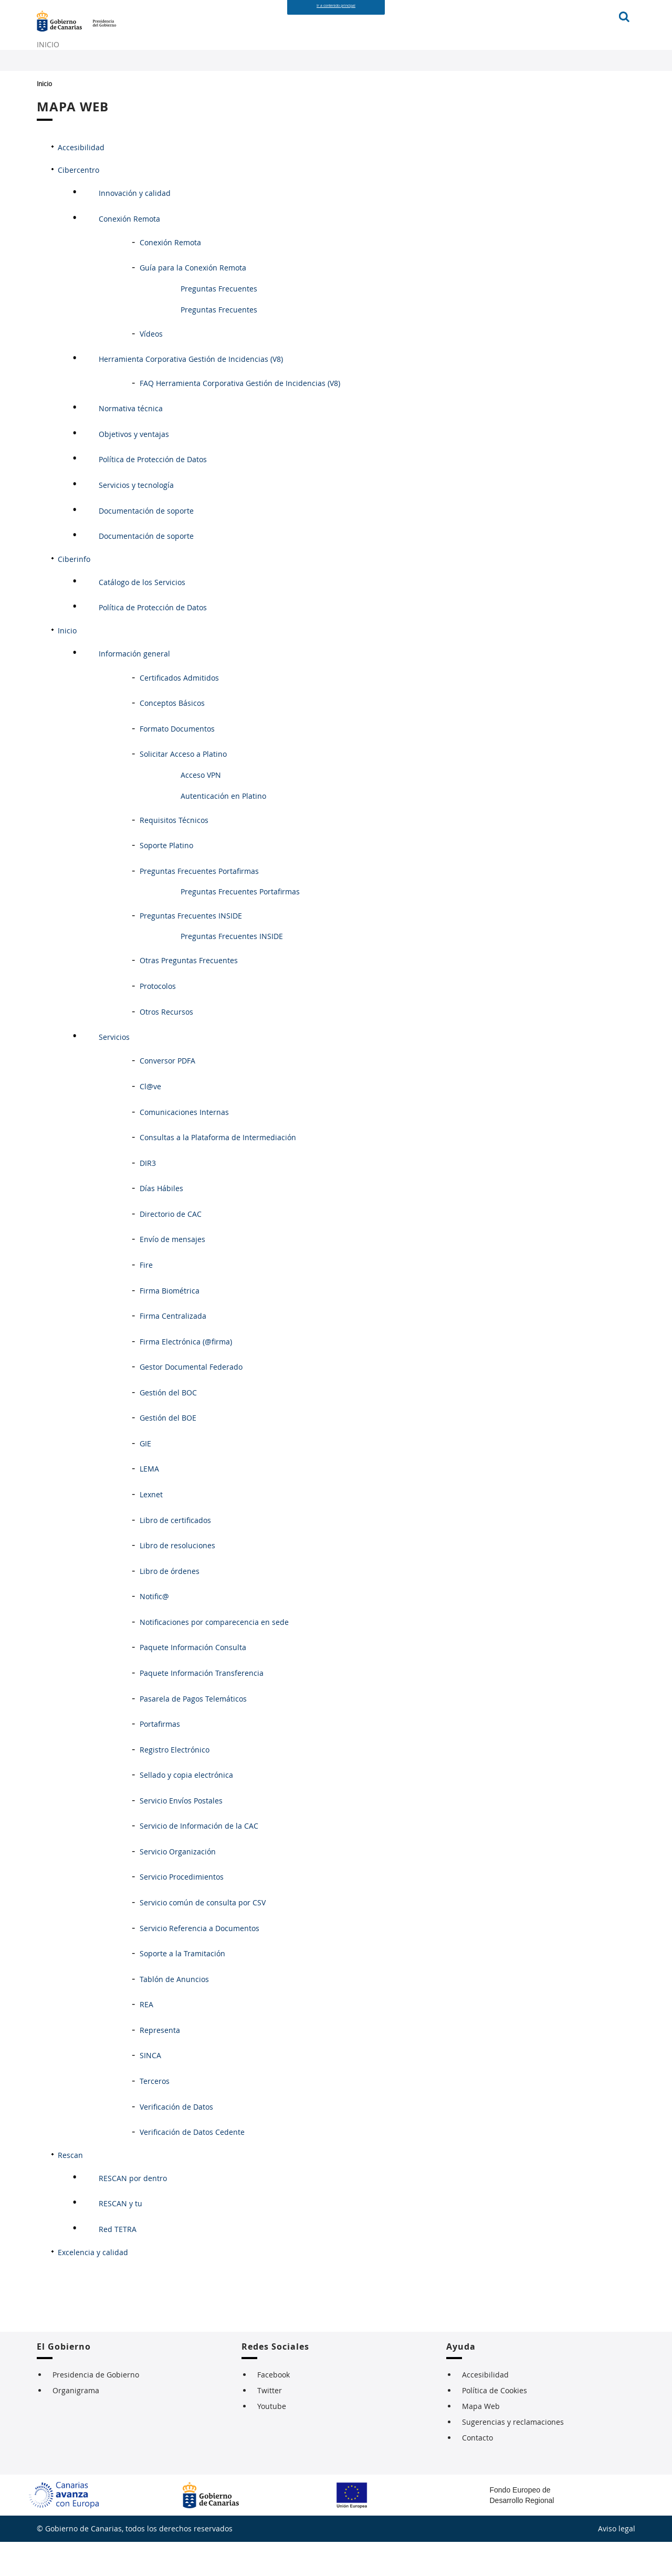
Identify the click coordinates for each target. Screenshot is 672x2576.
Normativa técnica (131, 443)
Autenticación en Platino (223, 830)
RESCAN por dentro (133, 2213)
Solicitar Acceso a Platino (183, 789)
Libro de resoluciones (177, 1580)
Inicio (44, 118)
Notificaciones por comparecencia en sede (214, 1657)
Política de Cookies (494, 2424)
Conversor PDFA (167, 1095)
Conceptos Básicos (172, 738)
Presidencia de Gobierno (95, 2409)
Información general (134, 688)
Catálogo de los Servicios (142, 617)
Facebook (273, 2409)
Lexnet (151, 1529)
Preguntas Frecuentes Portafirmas (199, 905)
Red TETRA (117, 2264)
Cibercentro (78, 204)
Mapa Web (481, 2440)
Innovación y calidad (135, 228)
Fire (146, 1300)
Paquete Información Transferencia (202, 1708)
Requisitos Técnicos (174, 854)
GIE (145, 1478)
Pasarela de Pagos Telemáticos (193, 1733)
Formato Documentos (177, 763)
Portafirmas (160, 1759)
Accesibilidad (81, 182)
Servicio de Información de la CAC (199, 1860)
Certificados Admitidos (179, 712)
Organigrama (75, 2424)
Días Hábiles (161, 1223)
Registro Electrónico (174, 1784)
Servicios (114, 1072)
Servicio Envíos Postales (181, 1835)
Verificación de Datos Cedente (192, 2167)
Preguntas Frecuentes (219, 323)
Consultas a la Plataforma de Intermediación (218, 1172)
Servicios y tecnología (136, 520)
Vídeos (151, 368)
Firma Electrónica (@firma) (186, 1376)
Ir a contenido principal (336, 6)
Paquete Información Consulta (193, 1682)
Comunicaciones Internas (184, 1146)
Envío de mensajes (172, 1274)
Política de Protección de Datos (153, 494)
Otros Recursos (166, 1046)
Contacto (477, 2472)
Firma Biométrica (170, 1325)
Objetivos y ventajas (134, 469)
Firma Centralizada (173, 1350)
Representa (160, 2065)
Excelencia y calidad (93, 2286)
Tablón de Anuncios (174, 2013)
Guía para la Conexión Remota (193, 302)
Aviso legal (616, 2563)
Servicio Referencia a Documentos (199, 1962)
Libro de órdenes (170, 1605)
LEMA (149, 1503)
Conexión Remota (129, 253)
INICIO (51, 66)
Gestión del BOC (168, 1427)
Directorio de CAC (171, 1249)
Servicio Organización (178, 1886)
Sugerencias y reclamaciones (513, 2456)
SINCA (150, 2090)
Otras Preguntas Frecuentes (189, 995)
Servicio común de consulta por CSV (203, 1937)
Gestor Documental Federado (191, 1401)
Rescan (70, 2189)
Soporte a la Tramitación (182, 1988)
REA (146, 2039)
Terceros (155, 2116)
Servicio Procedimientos (182, 1911)
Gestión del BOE (168, 1452)
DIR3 (148, 1197)
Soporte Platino (166, 880)
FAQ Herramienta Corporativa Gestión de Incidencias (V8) (240, 417)
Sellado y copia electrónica (186, 1809)
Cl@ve (150, 1121)
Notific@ (154, 1631)
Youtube (271, 2440)
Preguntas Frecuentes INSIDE (191, 950)
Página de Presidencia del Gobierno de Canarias (203, 31)
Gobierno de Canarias (89, 31)
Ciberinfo (74, 593)
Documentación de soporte (146, 545)
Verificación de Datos (176, 2141)
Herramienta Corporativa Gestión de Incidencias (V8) (191, 394)
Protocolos (158, 1021)
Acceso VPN (201, 809)
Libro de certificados (175, 1554)
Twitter (269, 2424)
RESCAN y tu (120, 2238)
